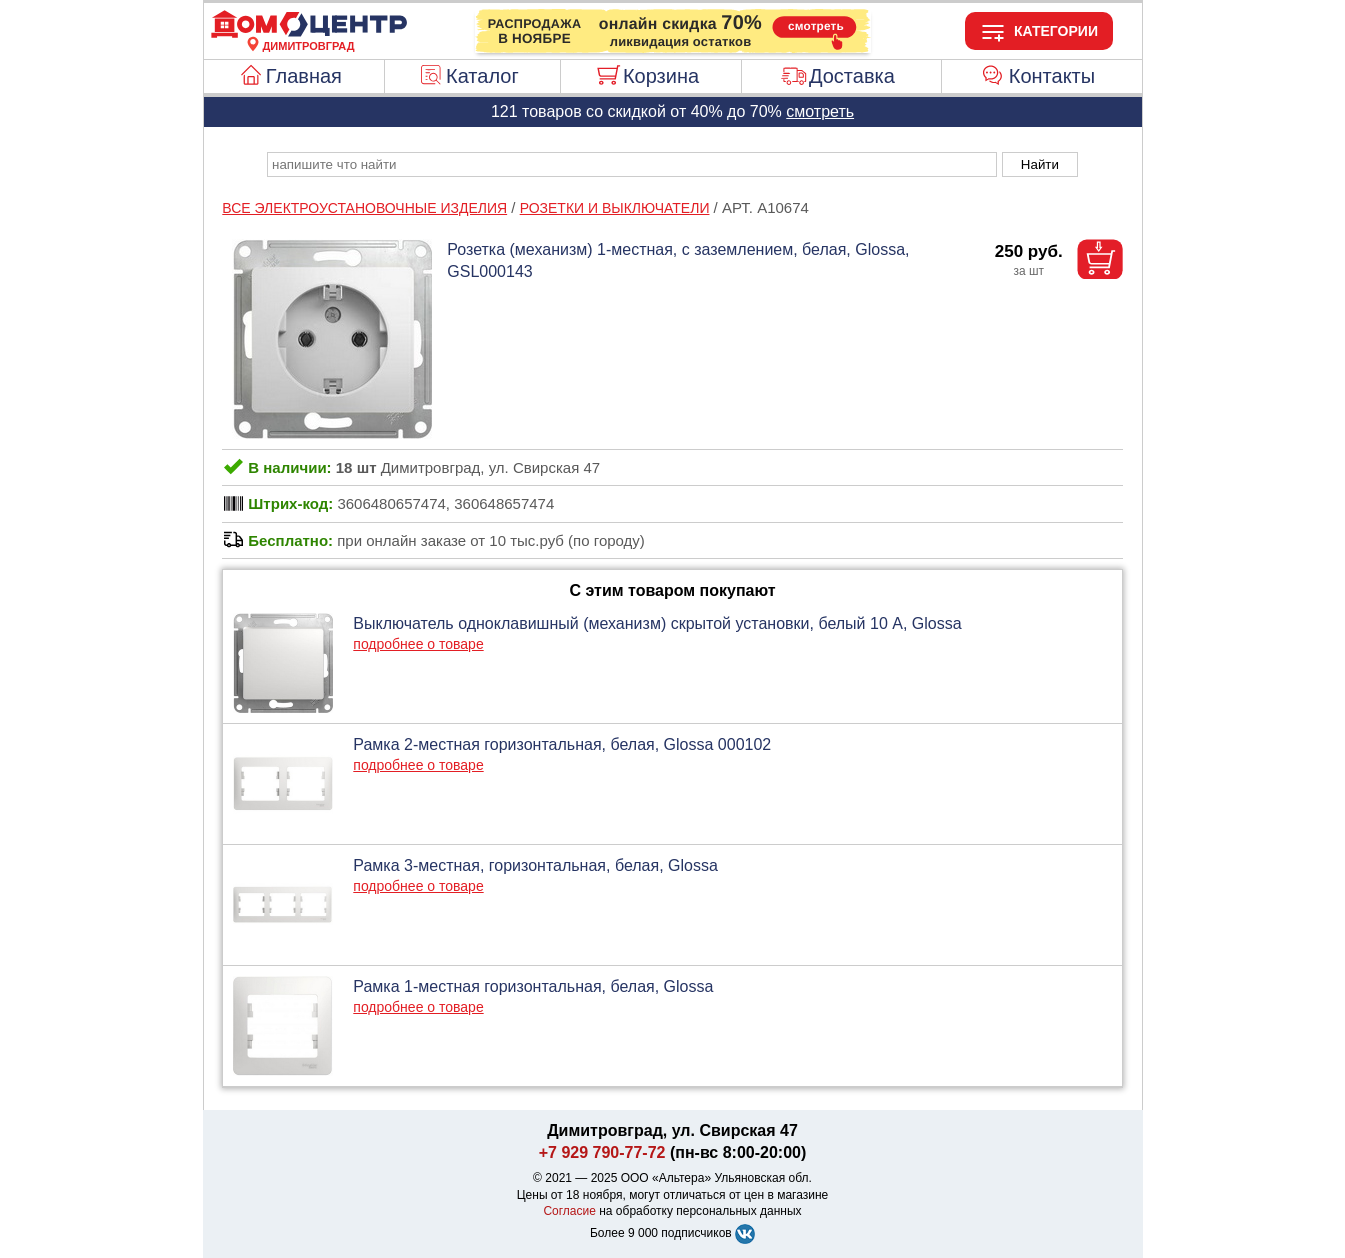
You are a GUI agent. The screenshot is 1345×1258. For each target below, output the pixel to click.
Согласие (569, 1211)
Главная (304, 76)
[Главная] (309, 34)
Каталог (482, 76)
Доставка (852, 76)
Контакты (1052, 76)
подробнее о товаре (418, 644)
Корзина (661, 76)
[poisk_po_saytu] (632, 164)
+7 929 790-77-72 (602, 1152)
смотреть (820, 111)
